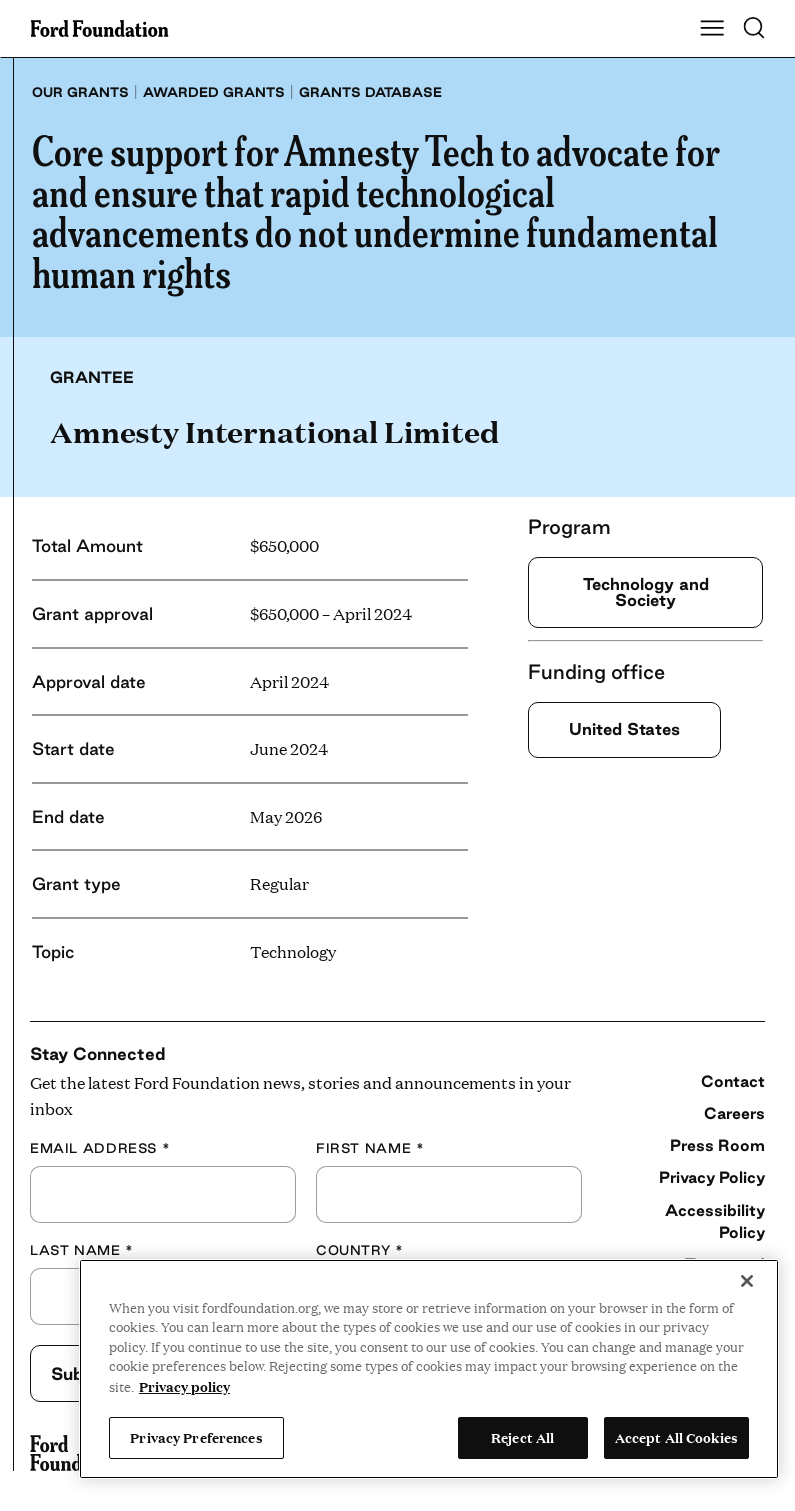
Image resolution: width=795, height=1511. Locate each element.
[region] (429, 1369)
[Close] (747, 1281)
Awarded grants (214, 92)
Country (360, 1250)
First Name (370, 1148)
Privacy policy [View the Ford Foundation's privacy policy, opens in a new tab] (184, 1386)
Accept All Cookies (676, 1437)
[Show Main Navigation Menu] (712, 29)
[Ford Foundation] (77, 1453)
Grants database (370, 92)
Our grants (80, 92)
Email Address (100, 1148)
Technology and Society (646, 591)
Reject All (522, 1437)
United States (624, 729)
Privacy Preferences (196, 1437)
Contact (733, 1081)
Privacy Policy (712, 1177)
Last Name (82, 1250)
